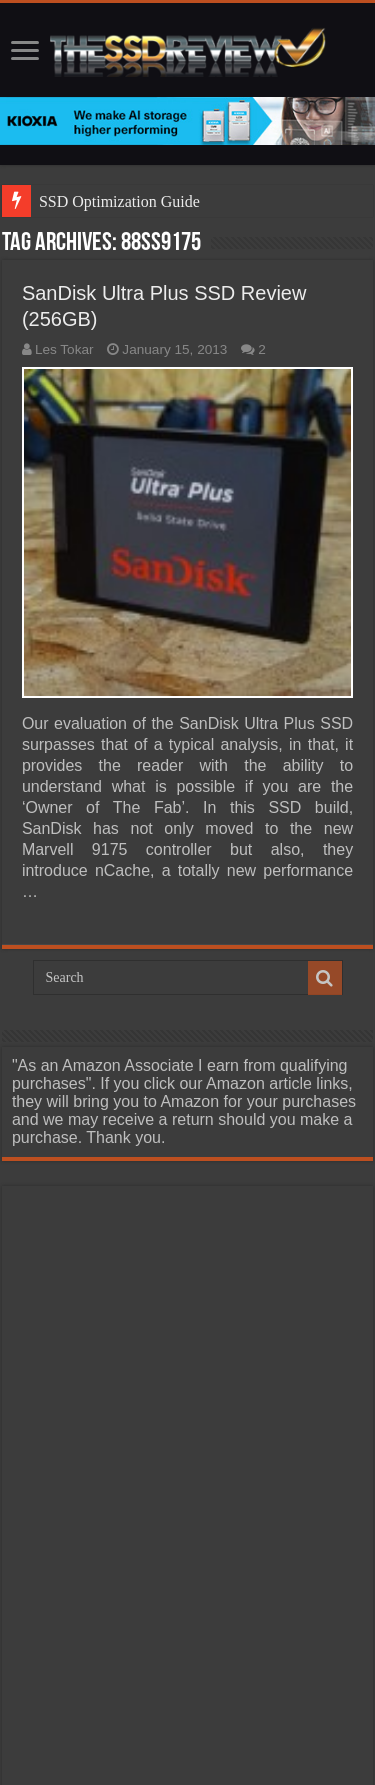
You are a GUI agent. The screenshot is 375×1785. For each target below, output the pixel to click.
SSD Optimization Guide (119, 201)
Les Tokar (64, 349)
